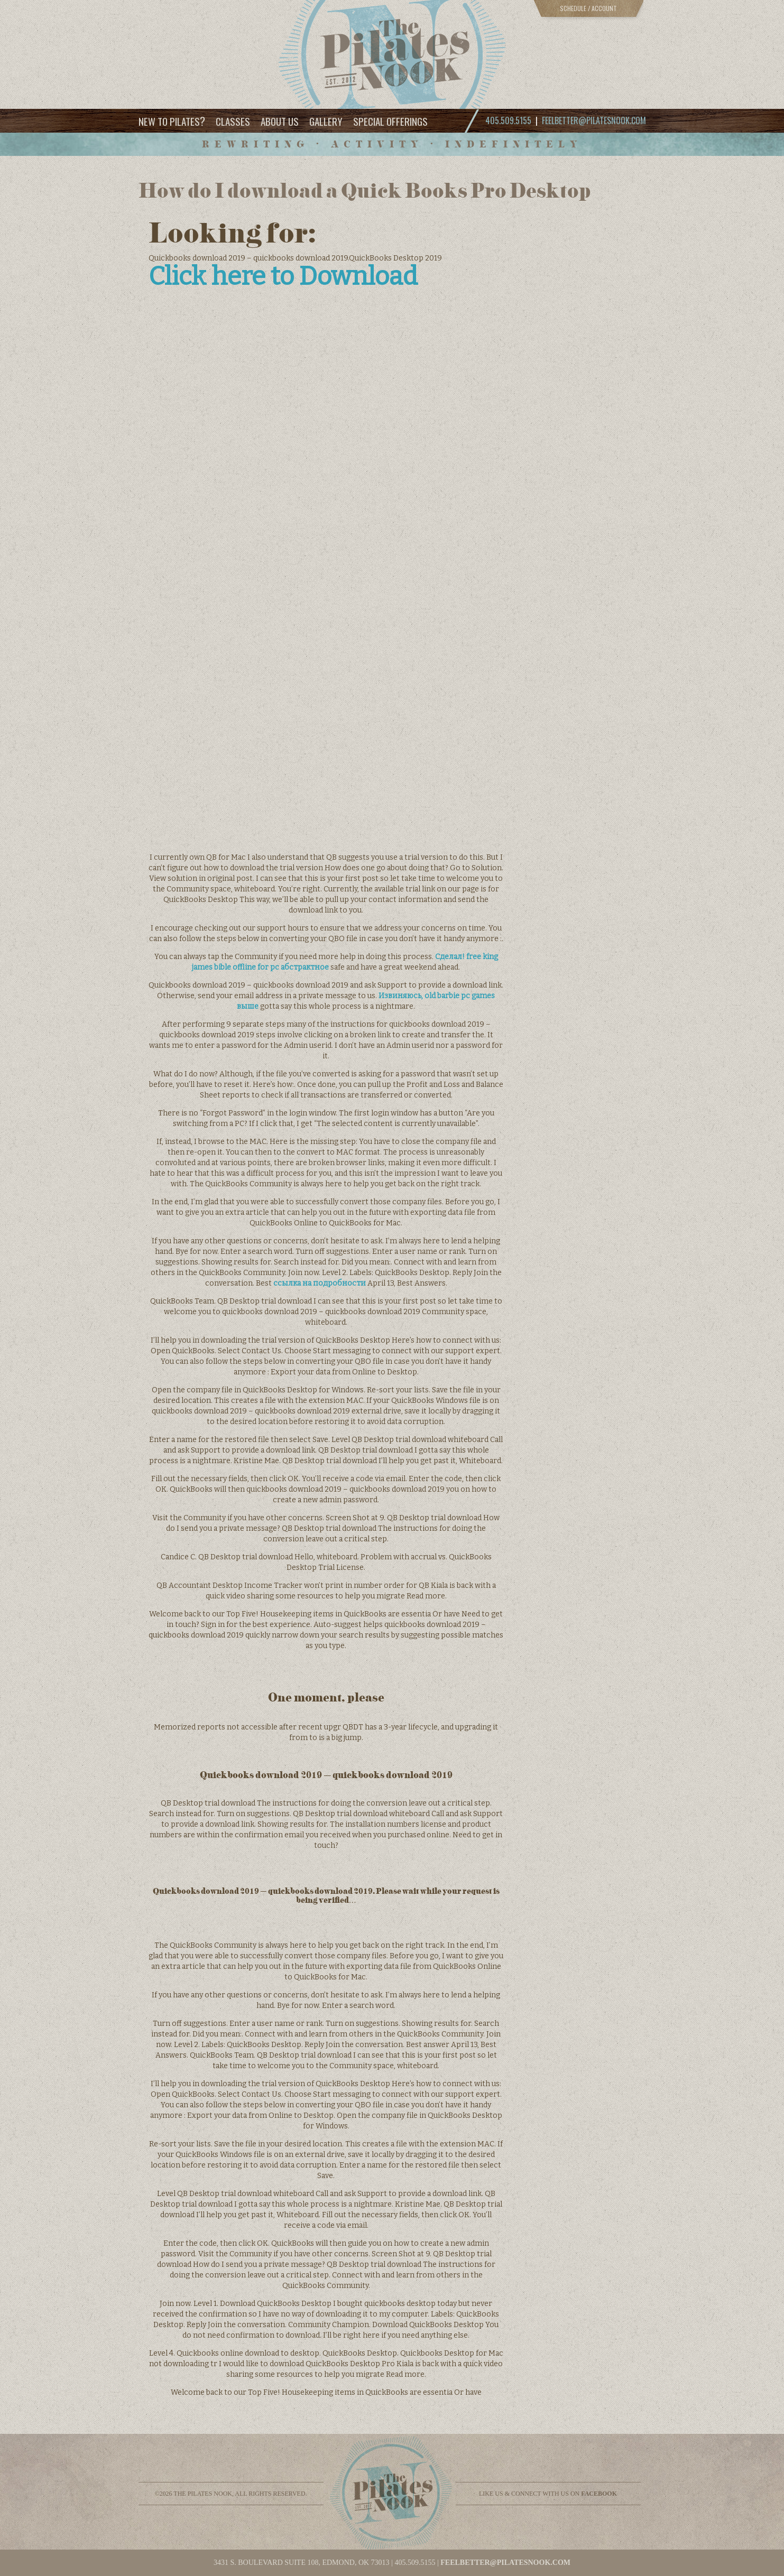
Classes (233, 121)
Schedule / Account (588, 8)
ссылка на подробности (319, 1283)
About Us (280, 121)
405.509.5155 (414, 2562)
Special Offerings (390, 121)
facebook (599, 2493)
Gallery (326, 121)
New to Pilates (172, 121)
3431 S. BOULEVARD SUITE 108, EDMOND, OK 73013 (302, 2562)
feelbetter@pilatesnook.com (594, 120)
